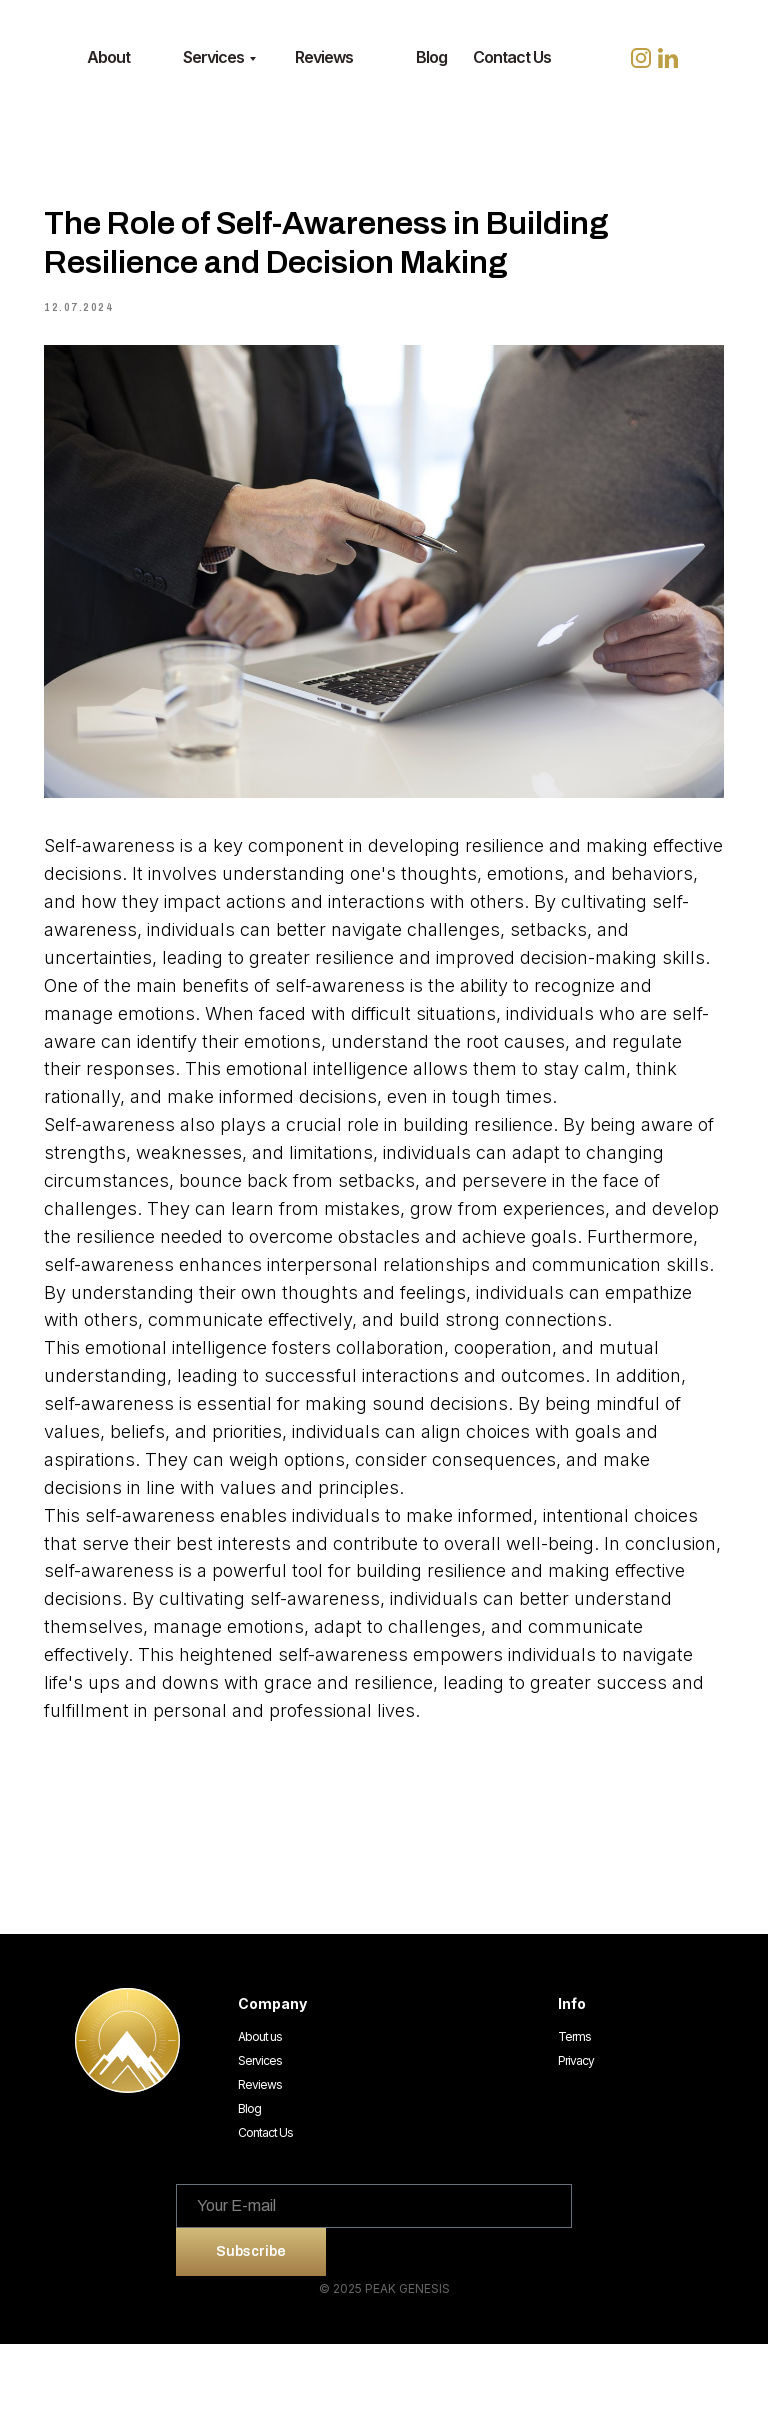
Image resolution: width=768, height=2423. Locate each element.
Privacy (576, 2139)
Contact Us (512, 57)
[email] (374, 2285)
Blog (431, 57)
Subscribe (251, 2331)
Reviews (324, 57)
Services (213, 57)
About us (260, 2115)
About (108, 57)
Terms (574, 2115)
